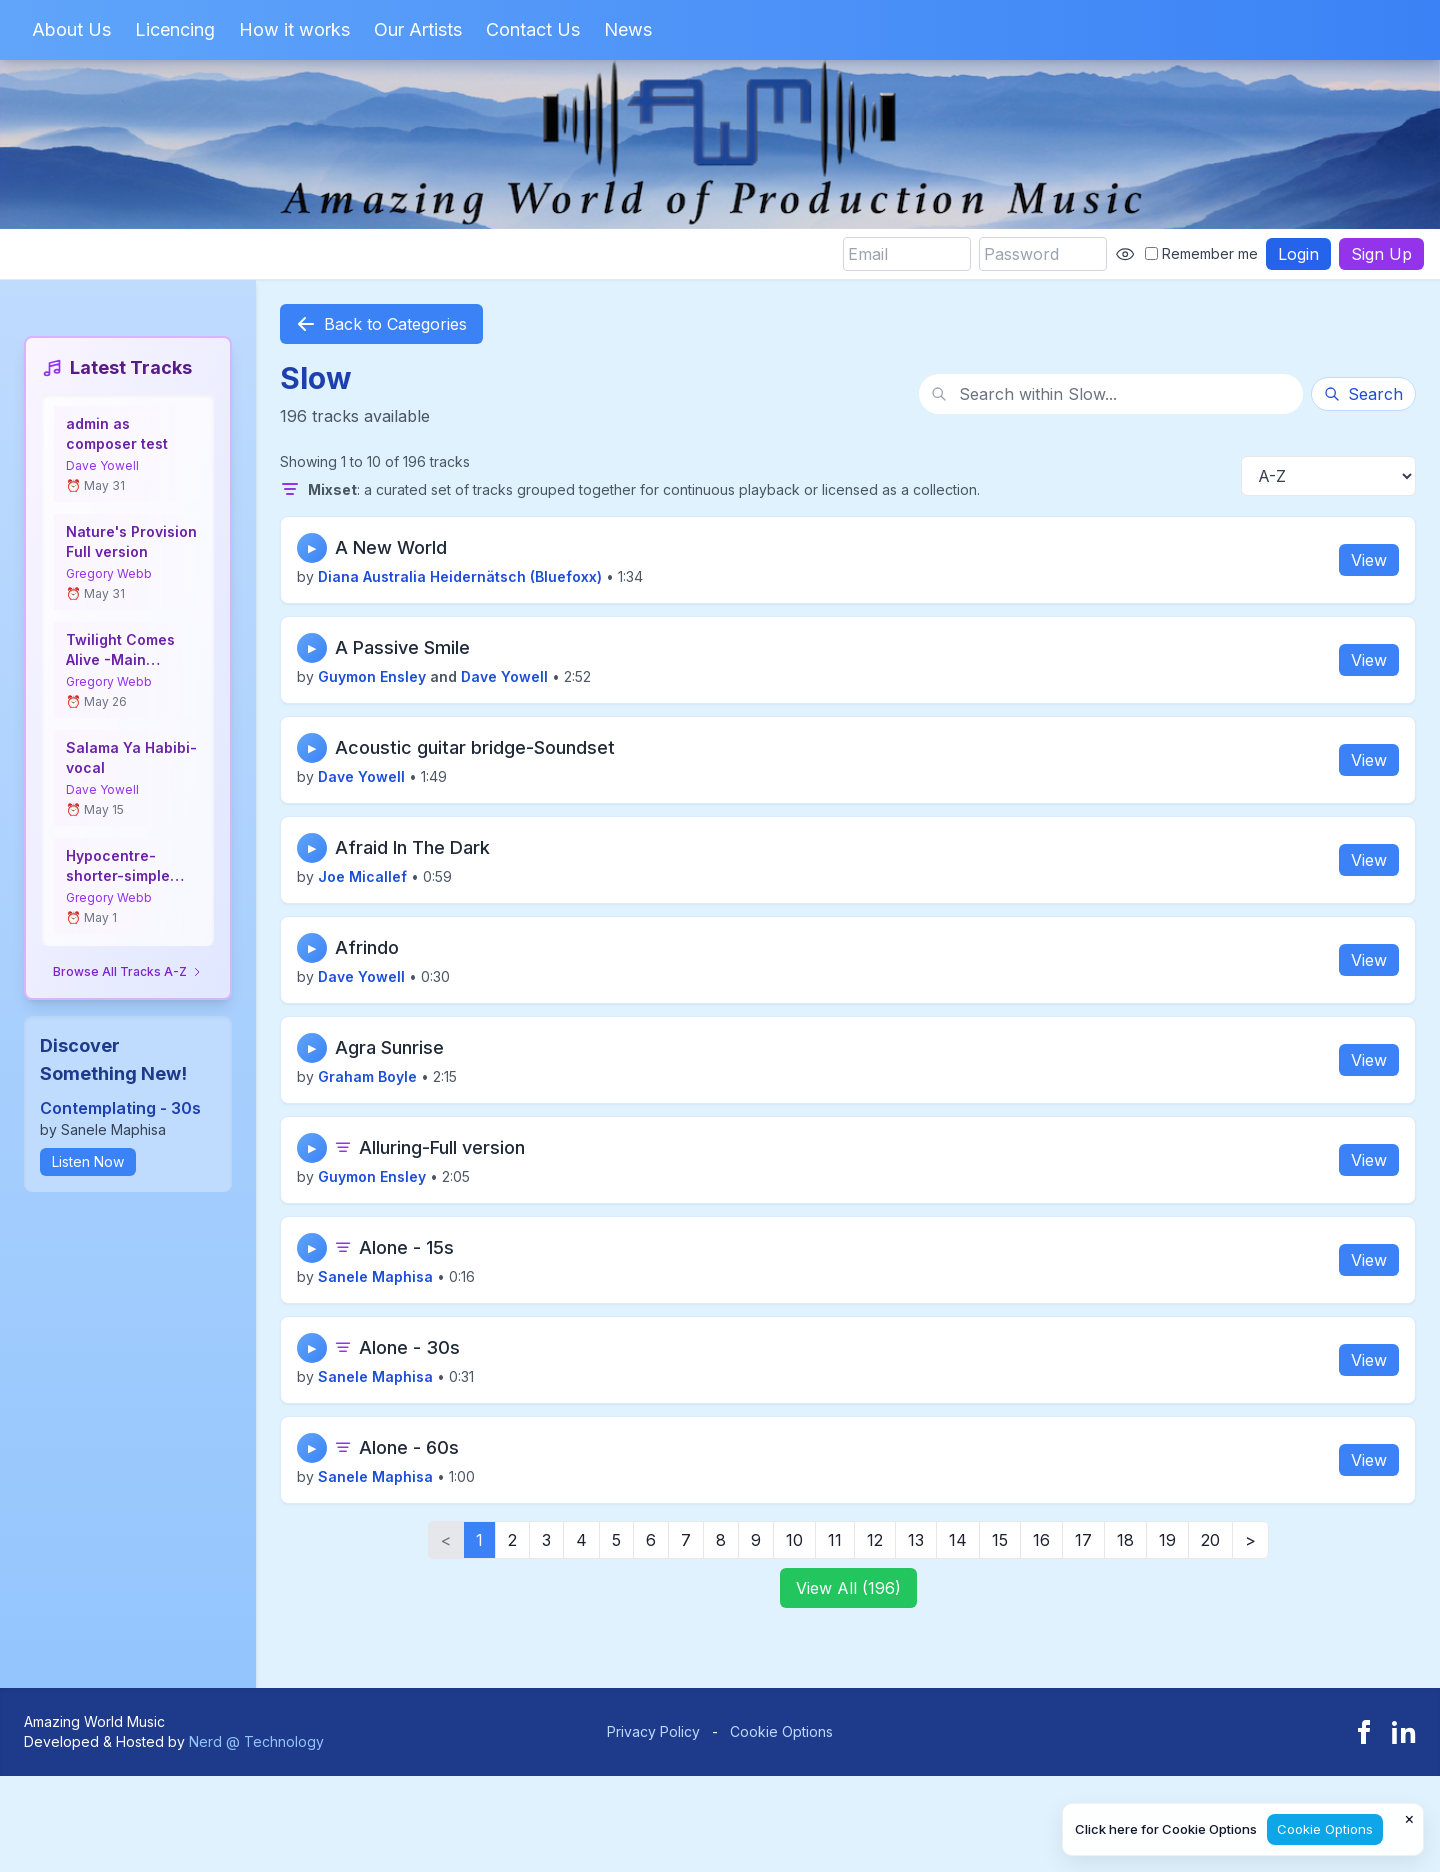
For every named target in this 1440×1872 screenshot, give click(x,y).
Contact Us (533, 29)
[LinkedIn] (1404, 1732)
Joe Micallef (362, 876)
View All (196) (848, 1588)
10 (794, 1540)
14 (958, 1540)
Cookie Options (781, 1731)
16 (1041, 1540)
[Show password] (1125, 254)
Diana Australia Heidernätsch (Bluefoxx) (460, 576)
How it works (294, 29)
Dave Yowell (102, 465)
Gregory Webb (109, 573)
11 (835, 1540)
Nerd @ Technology (256, 1741)
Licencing (175, 29)
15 (1000, 1540)
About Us (71, 29)
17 (1083, 1540)
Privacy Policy (653, 1731)
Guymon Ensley (372, 676)
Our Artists (418, 29)
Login (1298, 254)
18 (1125, 1540)
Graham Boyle (367, 1076)
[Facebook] (1364, 1732)
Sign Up (1381, 254)
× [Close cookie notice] (1409, 1818)
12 (875, 1540)
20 (1210, 1540)
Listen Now (88, 1161)
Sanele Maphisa (375, 1276)
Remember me (1201, 253)
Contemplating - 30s (120, 1108)
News (628, 29)
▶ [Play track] (312, 548)
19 (1167, 1540)
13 (916, 1540)
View (1369, 560)
